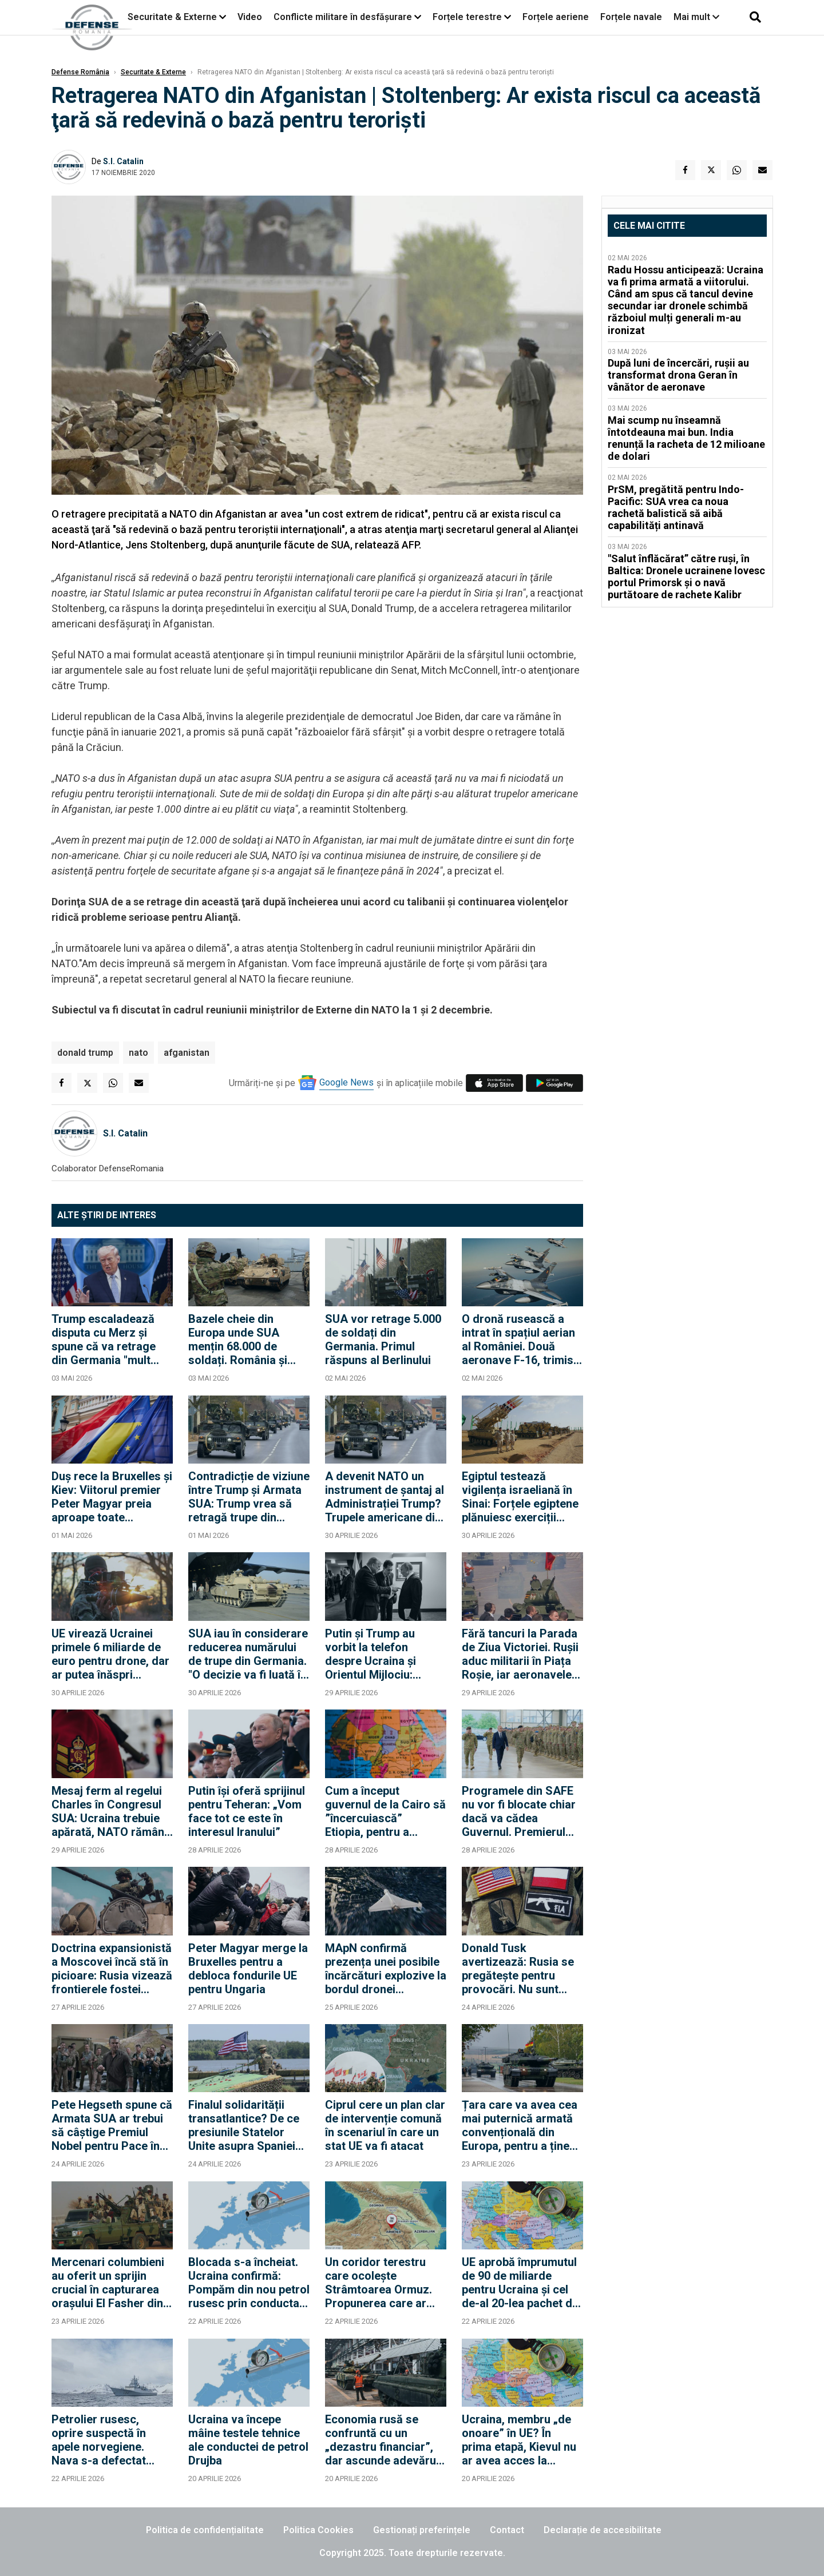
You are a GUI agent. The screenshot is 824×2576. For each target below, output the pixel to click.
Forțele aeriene (555, 16)
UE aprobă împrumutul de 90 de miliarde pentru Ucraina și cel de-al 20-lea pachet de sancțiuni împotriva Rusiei (520, 2282)
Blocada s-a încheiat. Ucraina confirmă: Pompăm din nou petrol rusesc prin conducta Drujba (249, 2282)
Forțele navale (631, 16)
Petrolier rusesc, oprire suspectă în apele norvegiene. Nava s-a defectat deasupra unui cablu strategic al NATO (104, 2439)
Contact (507, 2530)
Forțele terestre (467, 16)
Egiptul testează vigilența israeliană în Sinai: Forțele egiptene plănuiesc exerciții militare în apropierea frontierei (520, 1496)
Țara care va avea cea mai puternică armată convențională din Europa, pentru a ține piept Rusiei (519, 2125)
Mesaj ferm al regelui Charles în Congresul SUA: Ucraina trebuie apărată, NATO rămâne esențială (111, 1811)
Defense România (80, 72)
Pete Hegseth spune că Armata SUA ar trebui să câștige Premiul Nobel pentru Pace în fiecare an (112, 2125)
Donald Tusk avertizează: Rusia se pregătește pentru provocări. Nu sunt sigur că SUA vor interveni (518, 1968)
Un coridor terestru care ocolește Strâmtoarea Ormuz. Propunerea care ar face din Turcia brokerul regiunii (378, 2282)
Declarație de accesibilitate (602, 2530)
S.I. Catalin (123, 161)
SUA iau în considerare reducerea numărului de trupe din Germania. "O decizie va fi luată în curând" (248, 1654)
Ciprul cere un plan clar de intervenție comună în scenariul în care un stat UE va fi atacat (385, 2125)
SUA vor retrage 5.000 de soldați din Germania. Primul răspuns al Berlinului (383, 1339)
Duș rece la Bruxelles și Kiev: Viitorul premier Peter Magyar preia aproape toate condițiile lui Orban (112, 1496)
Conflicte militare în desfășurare (343, 16)
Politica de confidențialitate (205, 2530)
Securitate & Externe (172, 16)
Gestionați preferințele (421, 2530)
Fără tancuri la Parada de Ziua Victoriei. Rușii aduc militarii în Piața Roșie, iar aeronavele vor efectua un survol (520, 1654)
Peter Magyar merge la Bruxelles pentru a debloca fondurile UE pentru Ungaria (248, 1968)
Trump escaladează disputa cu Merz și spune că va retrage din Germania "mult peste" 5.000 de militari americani (111, 1339)
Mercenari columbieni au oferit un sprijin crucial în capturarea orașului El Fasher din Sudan (108, 2282)
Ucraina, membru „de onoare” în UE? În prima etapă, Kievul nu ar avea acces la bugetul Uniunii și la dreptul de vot (519, 2439)
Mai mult (696, 16)
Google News (346, 1082)
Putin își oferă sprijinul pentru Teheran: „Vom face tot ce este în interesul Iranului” (246, 1811)
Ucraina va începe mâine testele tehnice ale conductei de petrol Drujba (248, 2439)
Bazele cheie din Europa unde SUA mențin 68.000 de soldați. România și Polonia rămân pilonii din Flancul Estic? (243, 1339)
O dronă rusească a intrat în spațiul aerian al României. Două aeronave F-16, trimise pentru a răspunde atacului (521, 1339)
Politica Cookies (318, 2530)
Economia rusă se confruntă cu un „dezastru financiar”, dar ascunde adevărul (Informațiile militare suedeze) (382, 2439)
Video (249, 16)
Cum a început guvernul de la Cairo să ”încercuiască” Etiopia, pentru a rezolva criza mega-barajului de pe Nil (385, 1811)
